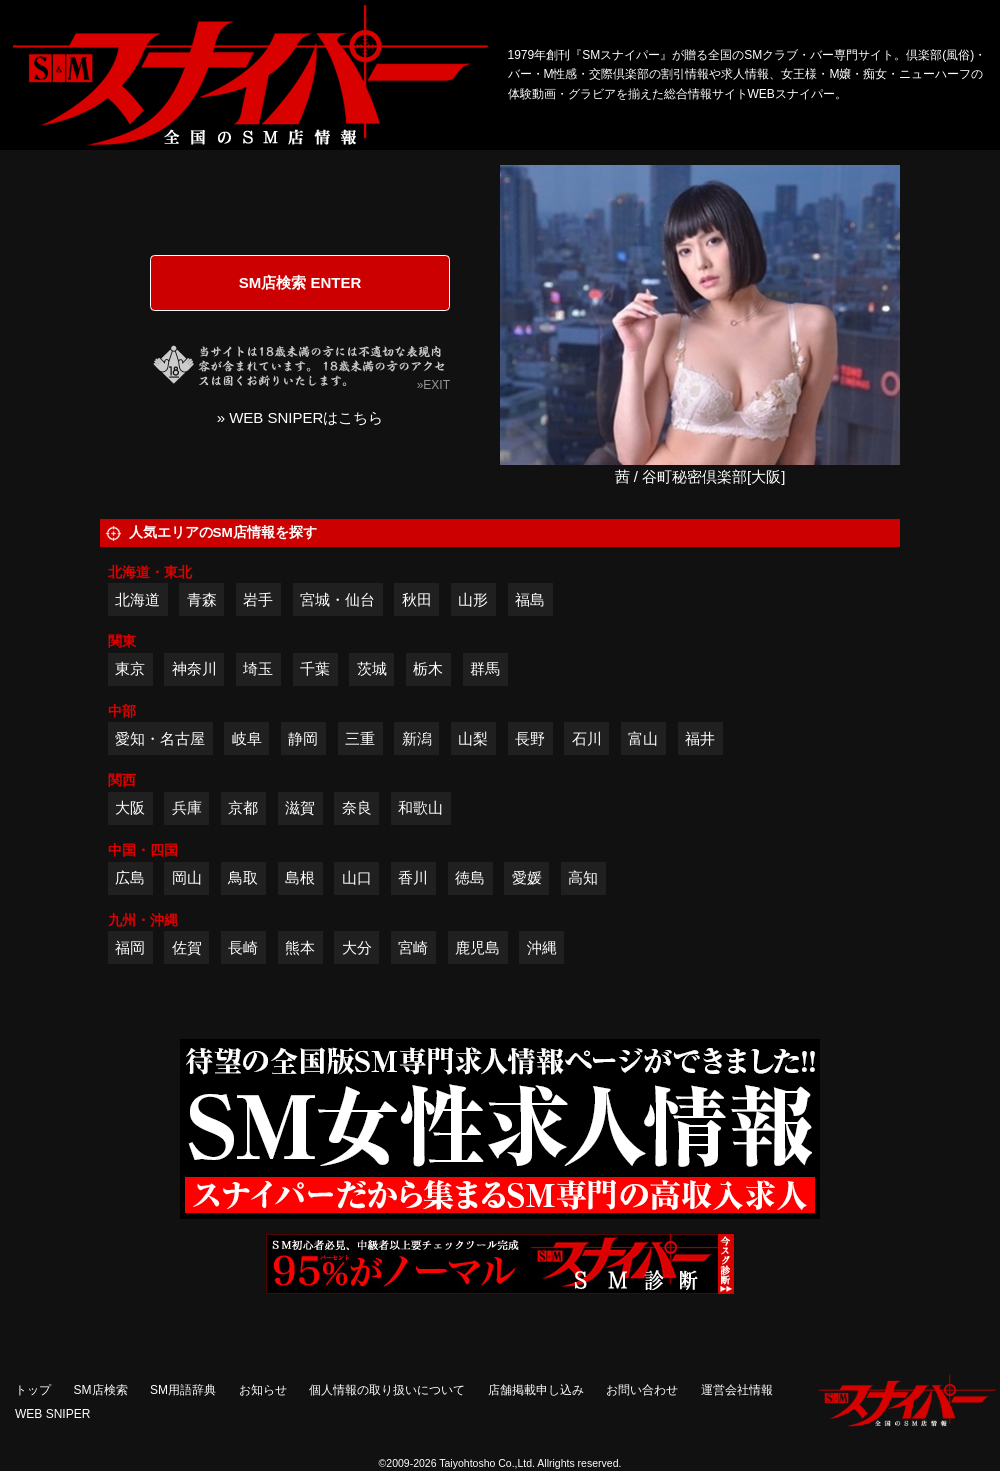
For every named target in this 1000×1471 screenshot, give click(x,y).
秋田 (417, 599)
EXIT (436, 385)
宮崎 (413, 947)
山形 (473, 599)
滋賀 (300, 807)
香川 (413, 877)
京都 (243, 807)
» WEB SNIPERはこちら (300, 417)
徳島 (470, 877)
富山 (643, 738)
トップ (33, 1390)
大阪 (130, 807)
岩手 (258, 599)
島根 (300, 877)
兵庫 (187, 807)
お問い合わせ (642, 1390)
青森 (202, 599)
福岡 (130, 947)
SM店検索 (101, 1390)
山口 (357, 877)
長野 (530, 738)
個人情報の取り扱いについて (387, 1390)
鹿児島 (477, 947)
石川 (587, 738)
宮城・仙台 (337, 599)
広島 (130, 877)
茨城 (372, 668)
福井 (700, 738)
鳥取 (243, 877)
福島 (530, 599)
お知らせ (263, 1390)
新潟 (417, 738)
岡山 (187, 877)
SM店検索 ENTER (300, 282)
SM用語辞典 (183, 1390)
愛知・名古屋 (160, 738)
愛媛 (527, 877)
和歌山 (420, 807)
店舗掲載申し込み (536, 1390)
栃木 (428, 668)
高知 (583, 877)
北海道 (137, 599)
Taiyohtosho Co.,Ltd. (487, 1463)
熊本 (300, 947)
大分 (357, 947)
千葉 (315, 668)
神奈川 (194, 668)
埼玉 (258, 668)
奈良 (357, 807)
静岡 (303, 738)
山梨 (473, 738)
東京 (130, 668)
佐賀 (187, 947)
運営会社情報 (737, 1390)
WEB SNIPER (52, 1414)
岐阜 (247, 738)
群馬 (485, 668)
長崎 (243, 947)
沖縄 (542, 947)
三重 (360, 738)
